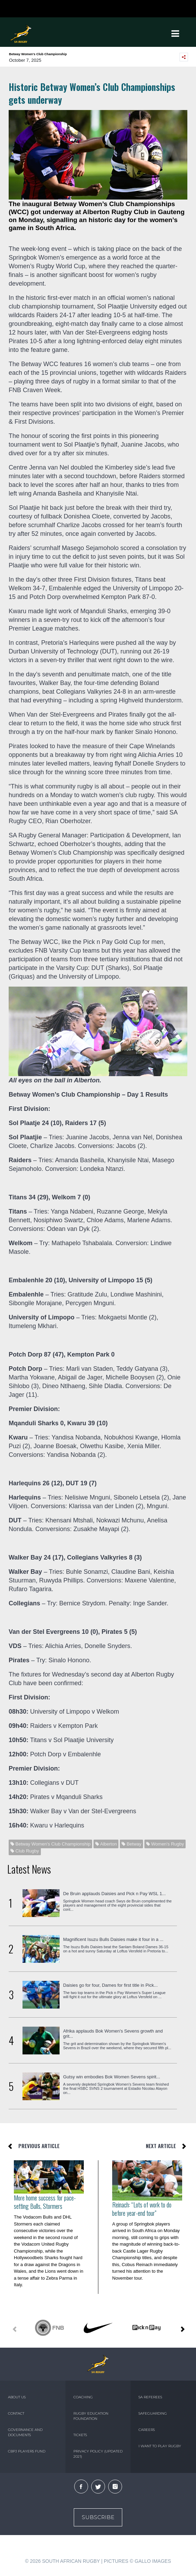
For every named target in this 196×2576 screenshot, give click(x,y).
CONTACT (16, 2413)
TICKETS (80, 2435)
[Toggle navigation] (175, 33)
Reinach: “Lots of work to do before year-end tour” (141, 2209)
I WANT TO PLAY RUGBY (160, 2446)
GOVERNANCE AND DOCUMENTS (25, 2432)
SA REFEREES (150, 2397)
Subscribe (98, 2517)
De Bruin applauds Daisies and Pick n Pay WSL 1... (114, 1893)
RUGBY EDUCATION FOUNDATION (90, 2416)
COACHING (83, 2397)
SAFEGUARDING (153, 2413)
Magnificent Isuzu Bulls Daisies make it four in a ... (113, 1939)
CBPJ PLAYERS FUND (26, 2451)
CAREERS (147, 2429)
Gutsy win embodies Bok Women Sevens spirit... (111, 2076)
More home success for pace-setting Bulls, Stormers (45, 2202)
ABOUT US (17, 2397)
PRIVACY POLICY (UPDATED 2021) (98, 2454)
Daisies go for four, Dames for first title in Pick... (110, 1985)
